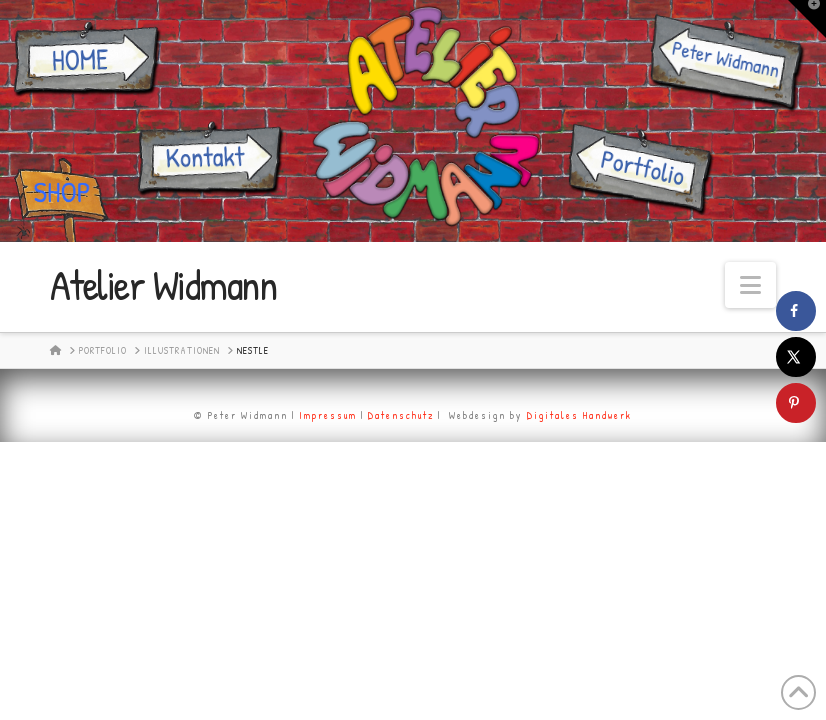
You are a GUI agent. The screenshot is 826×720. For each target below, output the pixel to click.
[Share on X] (796, 357)
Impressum (328, 415)
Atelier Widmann (163, 285)
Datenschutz (401, 415)
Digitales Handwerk (579, 415)
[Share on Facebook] (796, 311)
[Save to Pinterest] (796, 403)
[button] (750, 285)
